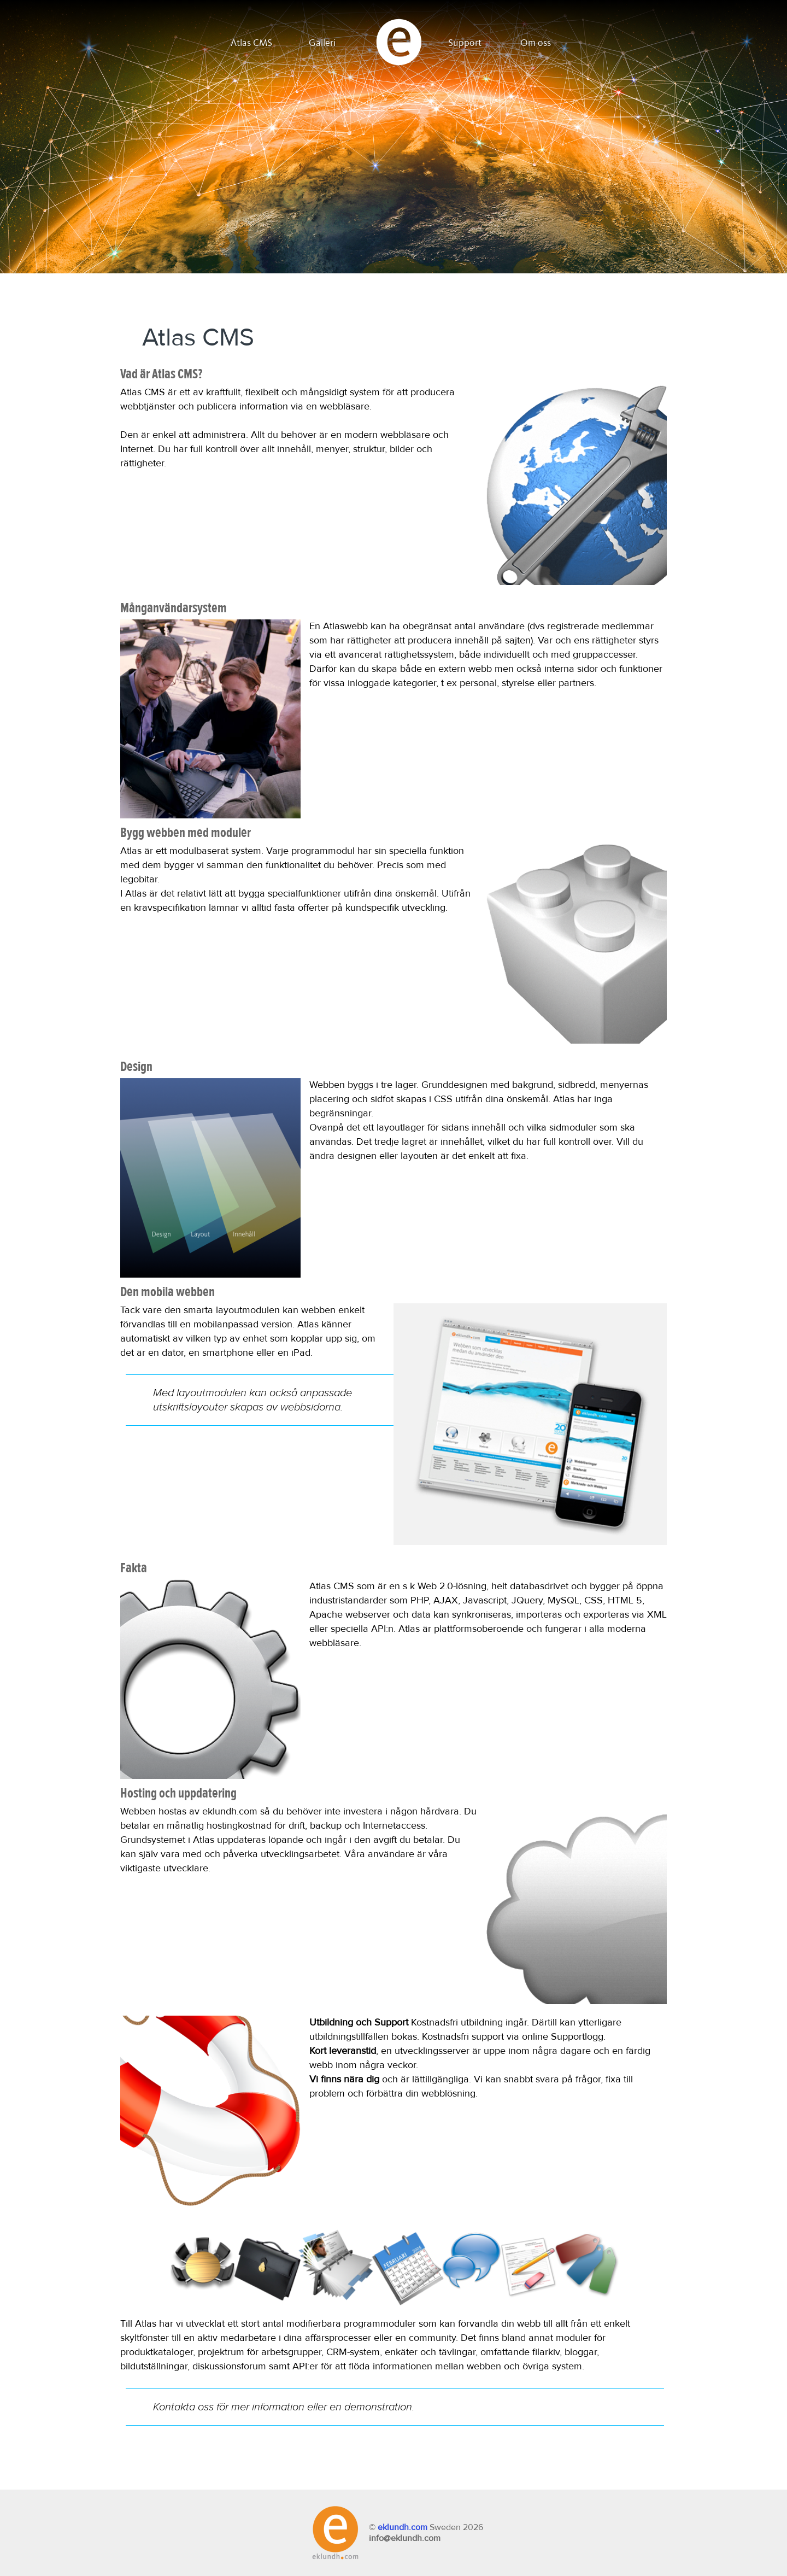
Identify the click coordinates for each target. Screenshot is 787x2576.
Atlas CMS (251, 43)
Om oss (535, 43)
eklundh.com (402, 2527)
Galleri (322, 43)
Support (464, 43)
